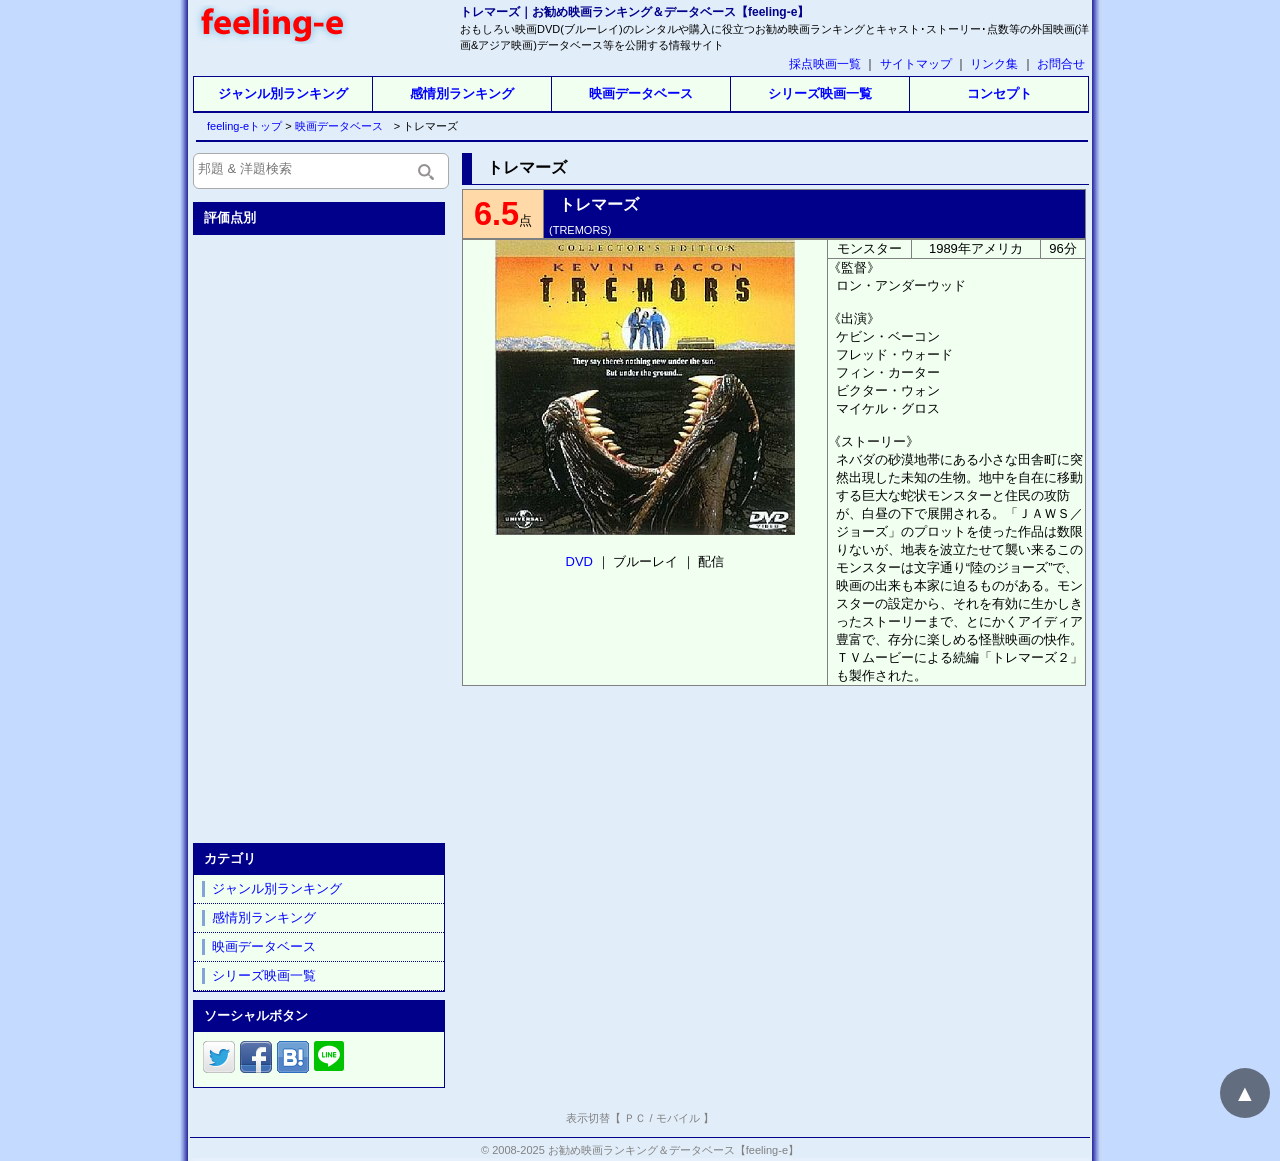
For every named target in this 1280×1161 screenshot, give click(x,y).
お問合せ (1061, 64)
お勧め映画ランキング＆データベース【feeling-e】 (673, 1150)
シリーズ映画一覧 (820, 93)
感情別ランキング (462, 93)
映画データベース (641, 93)
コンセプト (999, 93)
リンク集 (994, 64)
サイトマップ (916, 64)
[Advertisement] (321, 535)
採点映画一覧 (825, 64)
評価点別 (230, 217)
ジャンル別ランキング (283, 93)
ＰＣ (635, 1118)
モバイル (678, 1118)
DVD (579, 561)
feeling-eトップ (240, 126)
